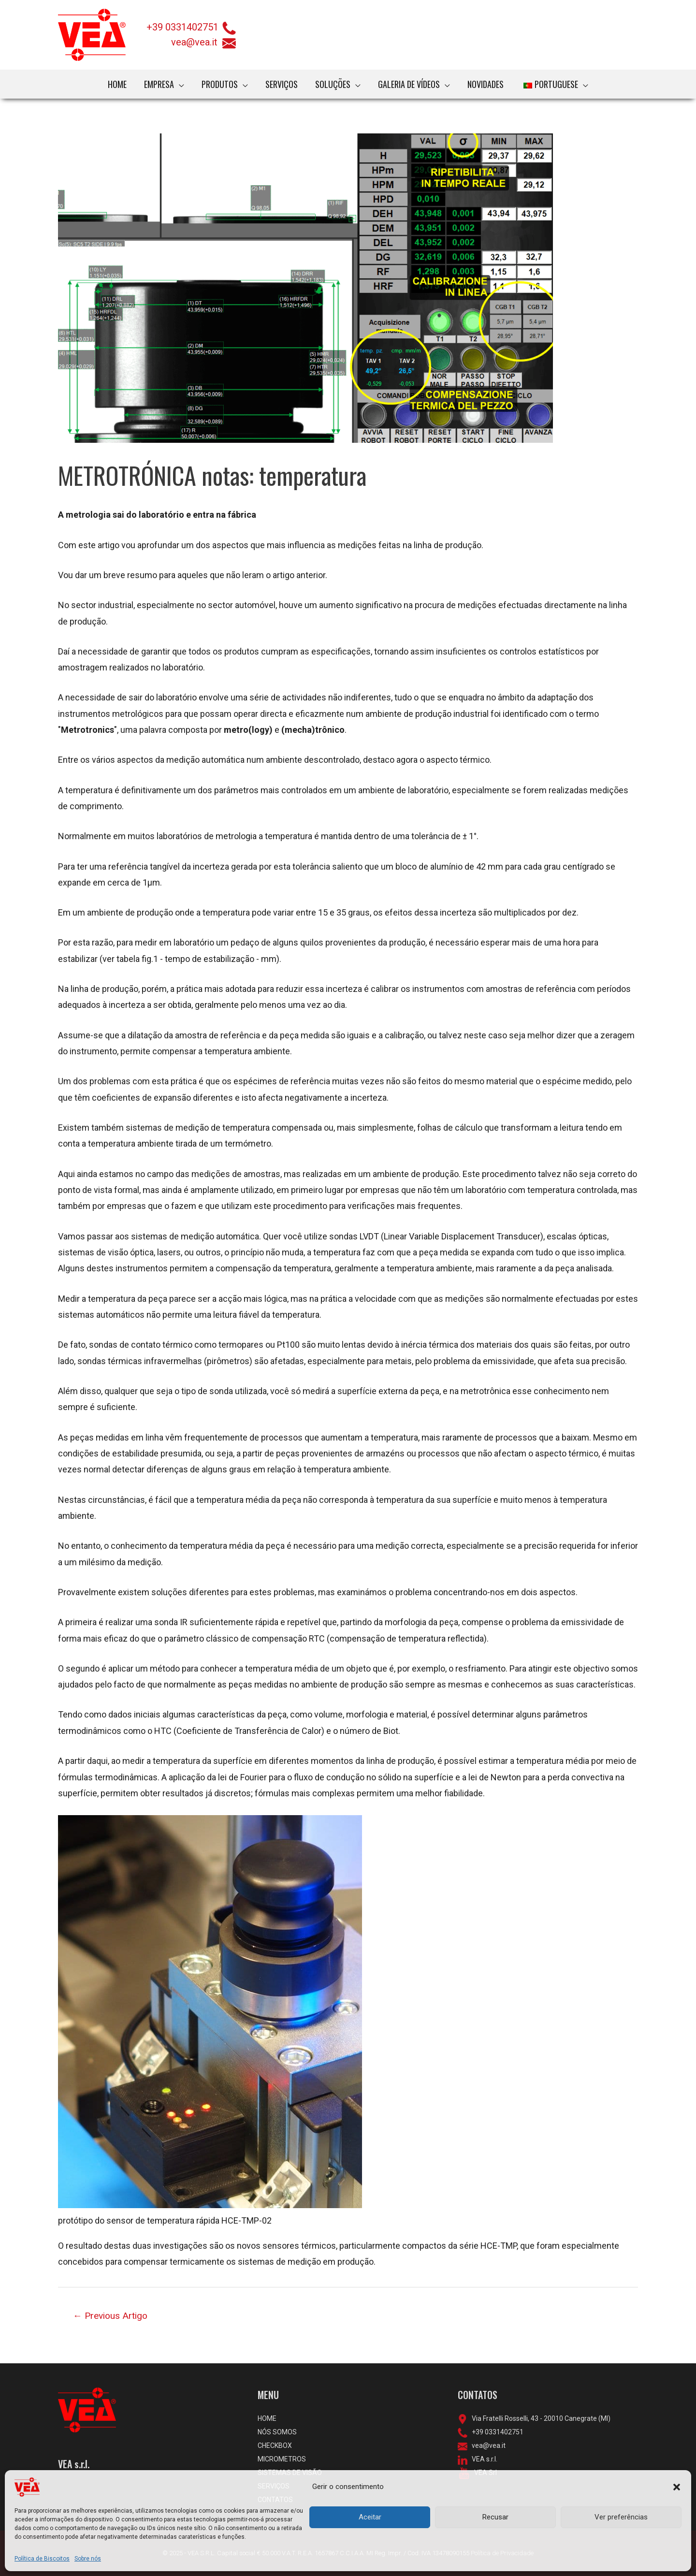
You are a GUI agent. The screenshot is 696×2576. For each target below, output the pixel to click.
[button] (677, 2487)
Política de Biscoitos (42, 2558)
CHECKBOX (275, 2445)
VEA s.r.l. (482, 2459)
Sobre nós (87, 2558)
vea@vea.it (204, 42)
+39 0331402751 (183, 27)
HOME (267, 2418)
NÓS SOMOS (277, 2432)
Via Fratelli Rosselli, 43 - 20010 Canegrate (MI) (538, 2418)
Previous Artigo (110, 2315)
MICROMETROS (282, 2459)
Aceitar (370, 2517)
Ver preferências (621, 2517)
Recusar (495, 2517)
